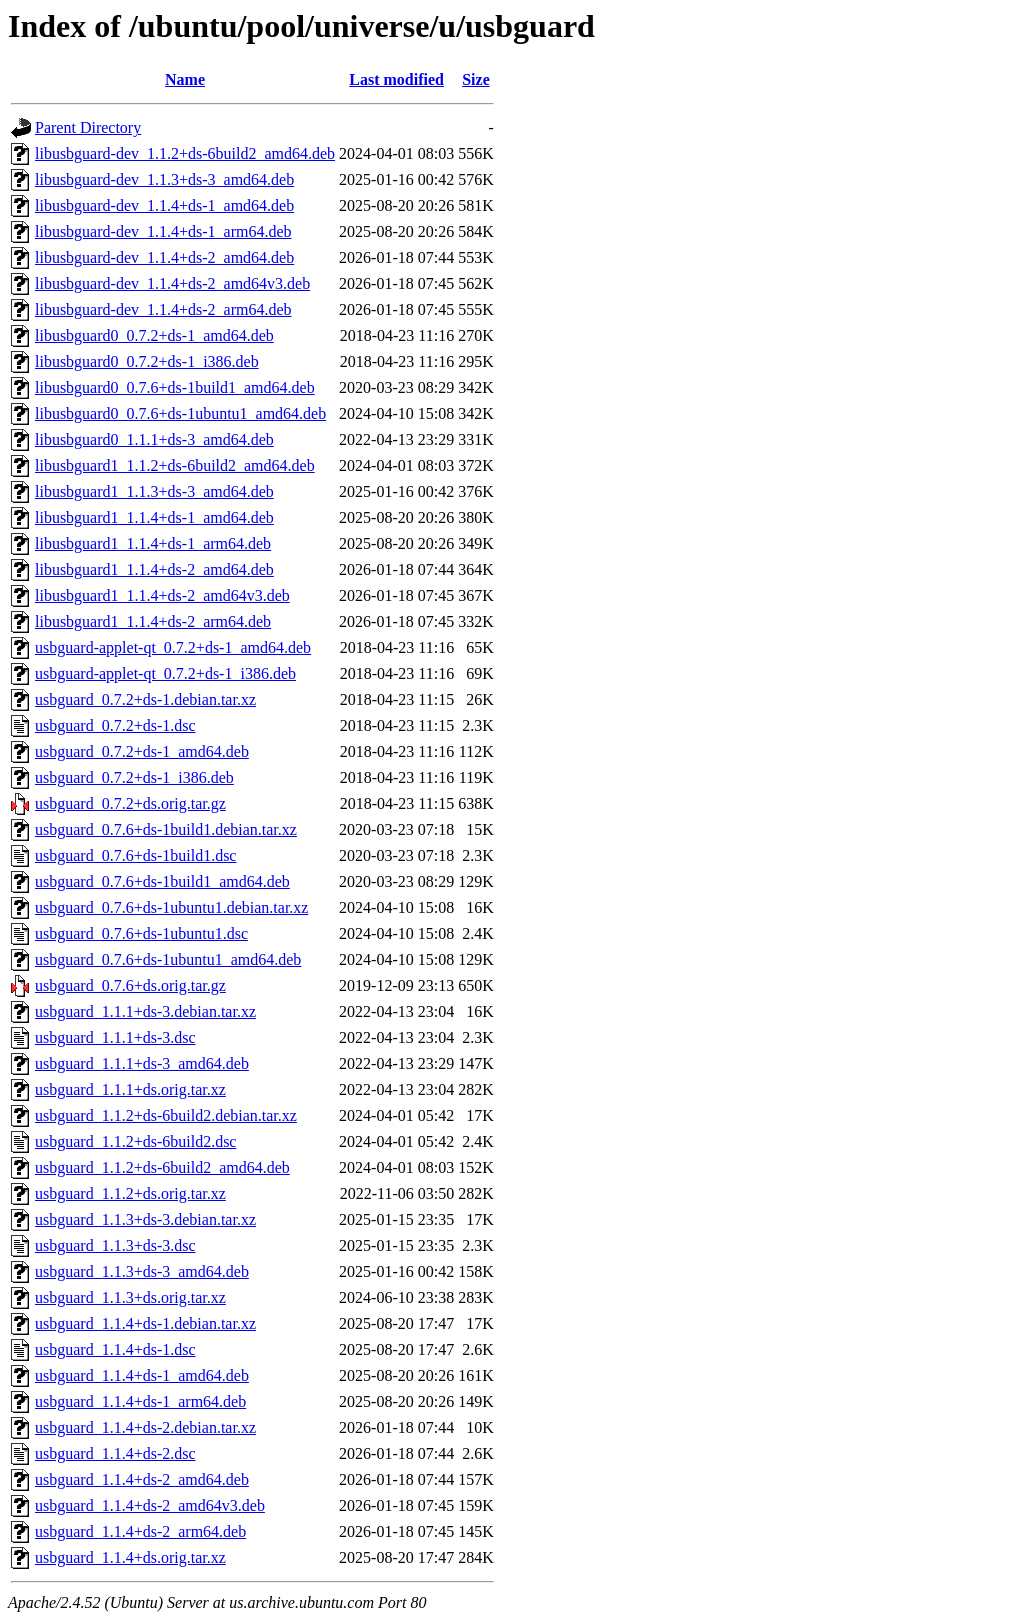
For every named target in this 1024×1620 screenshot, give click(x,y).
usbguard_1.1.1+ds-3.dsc (115, 1037)
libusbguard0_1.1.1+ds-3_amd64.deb (154, 439)
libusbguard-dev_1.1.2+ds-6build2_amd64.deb (185, 153)
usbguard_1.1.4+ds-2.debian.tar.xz (145, 1427)
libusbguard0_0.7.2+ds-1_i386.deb (147, 361)
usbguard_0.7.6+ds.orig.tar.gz (130, 985)
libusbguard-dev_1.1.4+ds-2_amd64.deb (164, 257)
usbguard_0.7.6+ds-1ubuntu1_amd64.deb (168, 959)
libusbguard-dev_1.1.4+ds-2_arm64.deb (163, 309)
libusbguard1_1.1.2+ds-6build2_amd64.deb (175, 465)
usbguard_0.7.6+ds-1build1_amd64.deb (162, 881)
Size (476, 79)
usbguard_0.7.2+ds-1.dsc (115, 725)
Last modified (396, 79)
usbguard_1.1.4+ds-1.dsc (115, 1349)
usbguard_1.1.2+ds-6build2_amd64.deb (162, 1167)
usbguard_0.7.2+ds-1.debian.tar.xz (145, 699)
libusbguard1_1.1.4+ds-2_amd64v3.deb (162, 595)
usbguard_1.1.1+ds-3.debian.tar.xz (145, 1011)
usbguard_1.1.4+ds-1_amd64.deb (142, 1375)
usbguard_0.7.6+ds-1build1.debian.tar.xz (166, 829)
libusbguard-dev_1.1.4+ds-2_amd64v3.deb (172, 283)
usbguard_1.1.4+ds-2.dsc (115, 1453)
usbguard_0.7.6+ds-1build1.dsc (135, 855)
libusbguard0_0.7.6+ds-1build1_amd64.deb (175, 387)
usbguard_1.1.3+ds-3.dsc (115, 1245)
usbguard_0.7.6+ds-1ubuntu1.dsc (141, 933)
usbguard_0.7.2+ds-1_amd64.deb (142, 751)
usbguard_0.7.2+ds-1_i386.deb (134, 777)
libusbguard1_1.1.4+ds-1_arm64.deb (153, 543)
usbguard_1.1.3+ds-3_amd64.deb (142, 1271)
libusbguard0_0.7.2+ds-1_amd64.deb (154, 335)
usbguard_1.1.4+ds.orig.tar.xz (130, 1557)
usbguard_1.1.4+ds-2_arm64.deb (140, 1531)
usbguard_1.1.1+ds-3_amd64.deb (142, 1063)
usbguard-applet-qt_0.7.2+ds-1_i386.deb (165, 673)
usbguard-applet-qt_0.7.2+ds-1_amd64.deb (173, 647)
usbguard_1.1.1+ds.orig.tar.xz (130, 1089)
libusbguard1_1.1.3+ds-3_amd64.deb (154, 491)
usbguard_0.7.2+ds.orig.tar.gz (130, 803)
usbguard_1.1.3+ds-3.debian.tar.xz (145, 1219)
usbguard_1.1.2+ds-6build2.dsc (135, 1141)
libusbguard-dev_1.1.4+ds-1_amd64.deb (164, 205)
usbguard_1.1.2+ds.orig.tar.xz (130, 1193)
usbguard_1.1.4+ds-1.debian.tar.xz (145, 1323)
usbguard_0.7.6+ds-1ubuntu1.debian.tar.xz (171, 907)
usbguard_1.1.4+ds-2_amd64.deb (142, 1479)
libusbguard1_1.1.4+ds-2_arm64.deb (153, 621)
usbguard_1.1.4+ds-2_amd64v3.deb (150, 1505)
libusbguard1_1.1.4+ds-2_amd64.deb (154, 569)
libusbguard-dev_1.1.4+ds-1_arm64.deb (163, 231)
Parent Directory (88, 127)
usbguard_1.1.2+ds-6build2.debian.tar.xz (166, 1115)
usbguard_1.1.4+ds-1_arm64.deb (140, 1401)
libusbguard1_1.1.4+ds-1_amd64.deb (154, 517)
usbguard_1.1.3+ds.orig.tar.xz (130, 1297)
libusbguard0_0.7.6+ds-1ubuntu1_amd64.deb (180, 413)
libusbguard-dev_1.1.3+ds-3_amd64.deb (164, 179)
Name (185, 79)
